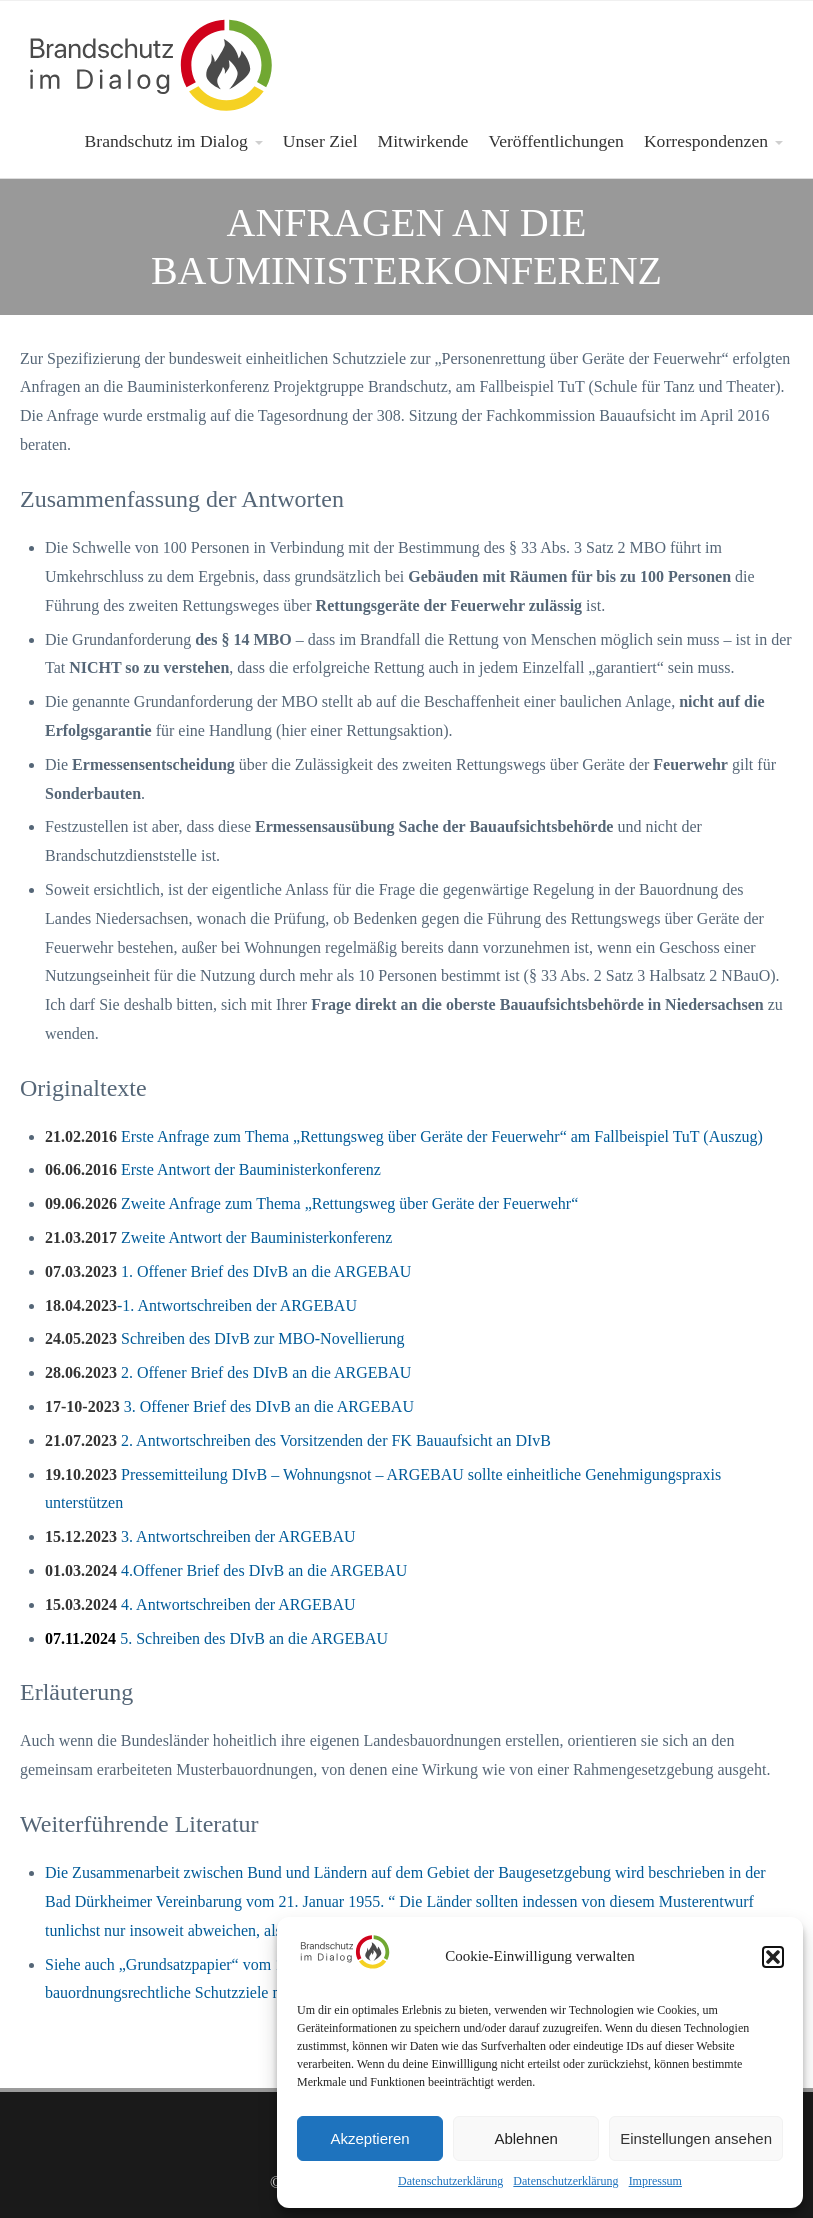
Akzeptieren (369, 2138)
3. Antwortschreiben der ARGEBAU (200, 1536)
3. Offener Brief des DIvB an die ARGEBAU (229, 1406)
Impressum (655, 2181)
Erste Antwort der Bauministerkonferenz (213, 1169)
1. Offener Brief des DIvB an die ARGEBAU (228, 1271)
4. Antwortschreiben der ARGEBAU (200, 1604)
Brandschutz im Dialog (166, 141)
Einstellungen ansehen (696, 2138)
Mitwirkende (423, 141)
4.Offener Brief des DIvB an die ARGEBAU (226, 1570)
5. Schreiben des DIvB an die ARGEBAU (216, 1638)
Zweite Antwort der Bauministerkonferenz (218, 1237)
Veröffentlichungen (556, 141)
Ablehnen (525, 2138)
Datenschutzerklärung (450, 2181)
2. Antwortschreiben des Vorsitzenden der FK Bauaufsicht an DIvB (298, 1440)
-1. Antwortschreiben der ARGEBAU (201, 1305)
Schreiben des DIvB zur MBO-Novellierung (225, 1338)
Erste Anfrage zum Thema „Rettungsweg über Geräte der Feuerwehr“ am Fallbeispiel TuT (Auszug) (404, 1136)
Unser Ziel (320, 141)
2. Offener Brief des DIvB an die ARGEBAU (228, 1372)
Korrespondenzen (706, 141)
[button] (773, 1957)
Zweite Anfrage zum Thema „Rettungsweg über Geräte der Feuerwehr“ (311, 1203)
